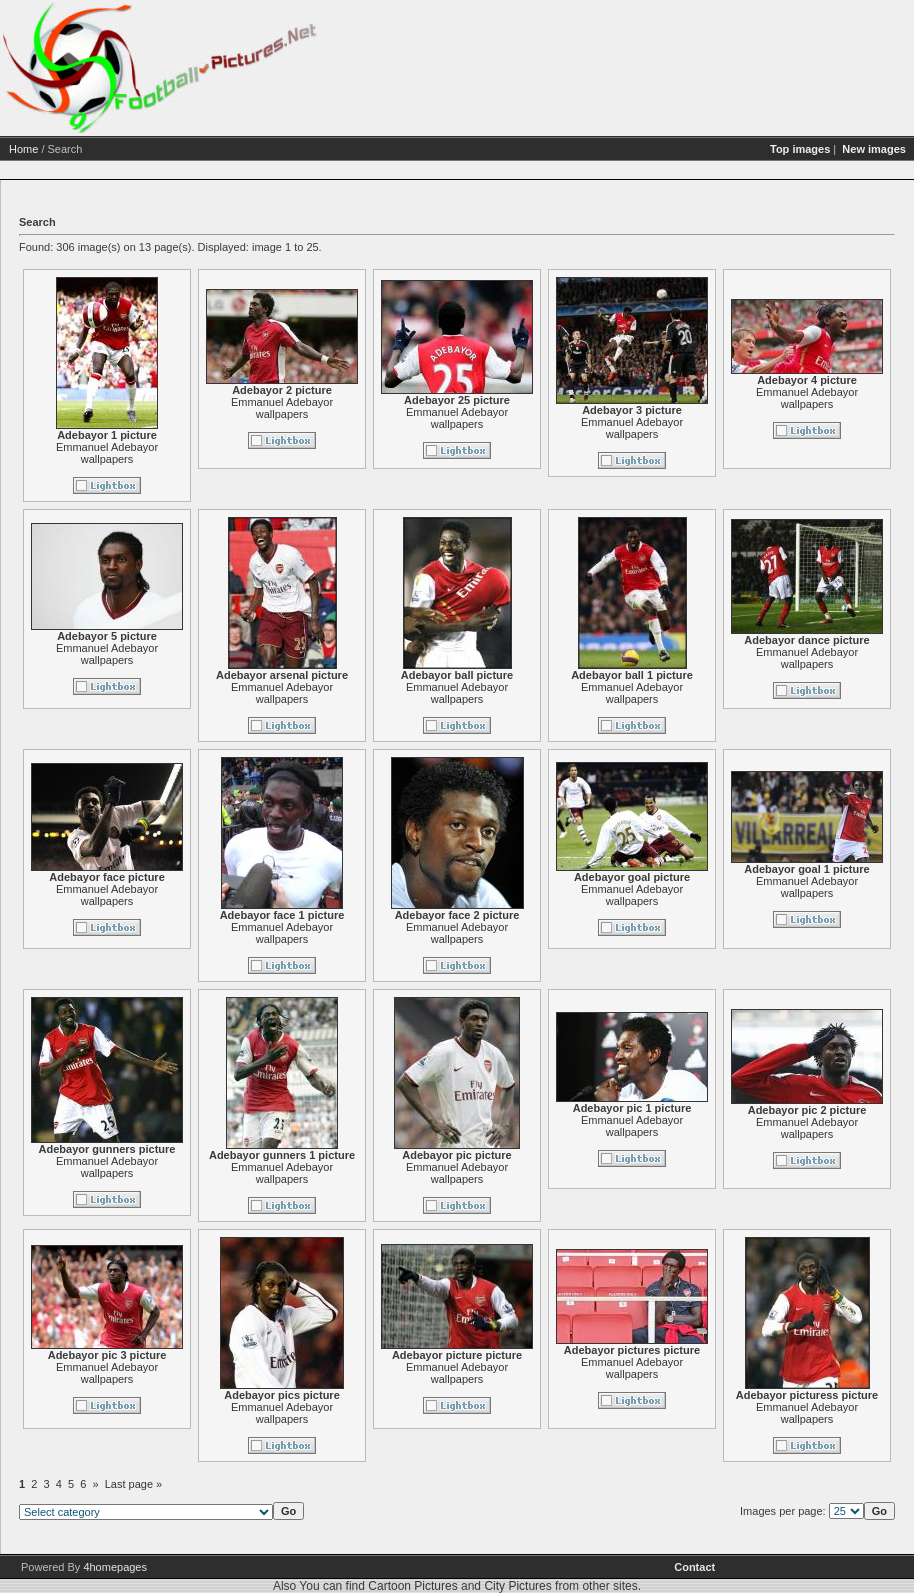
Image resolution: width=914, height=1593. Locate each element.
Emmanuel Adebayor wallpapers (107, 453)
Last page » (134, 1484)
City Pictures (517, 1586)
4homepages (115, 1567)
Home (23, 149)
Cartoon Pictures (412, 1586)
